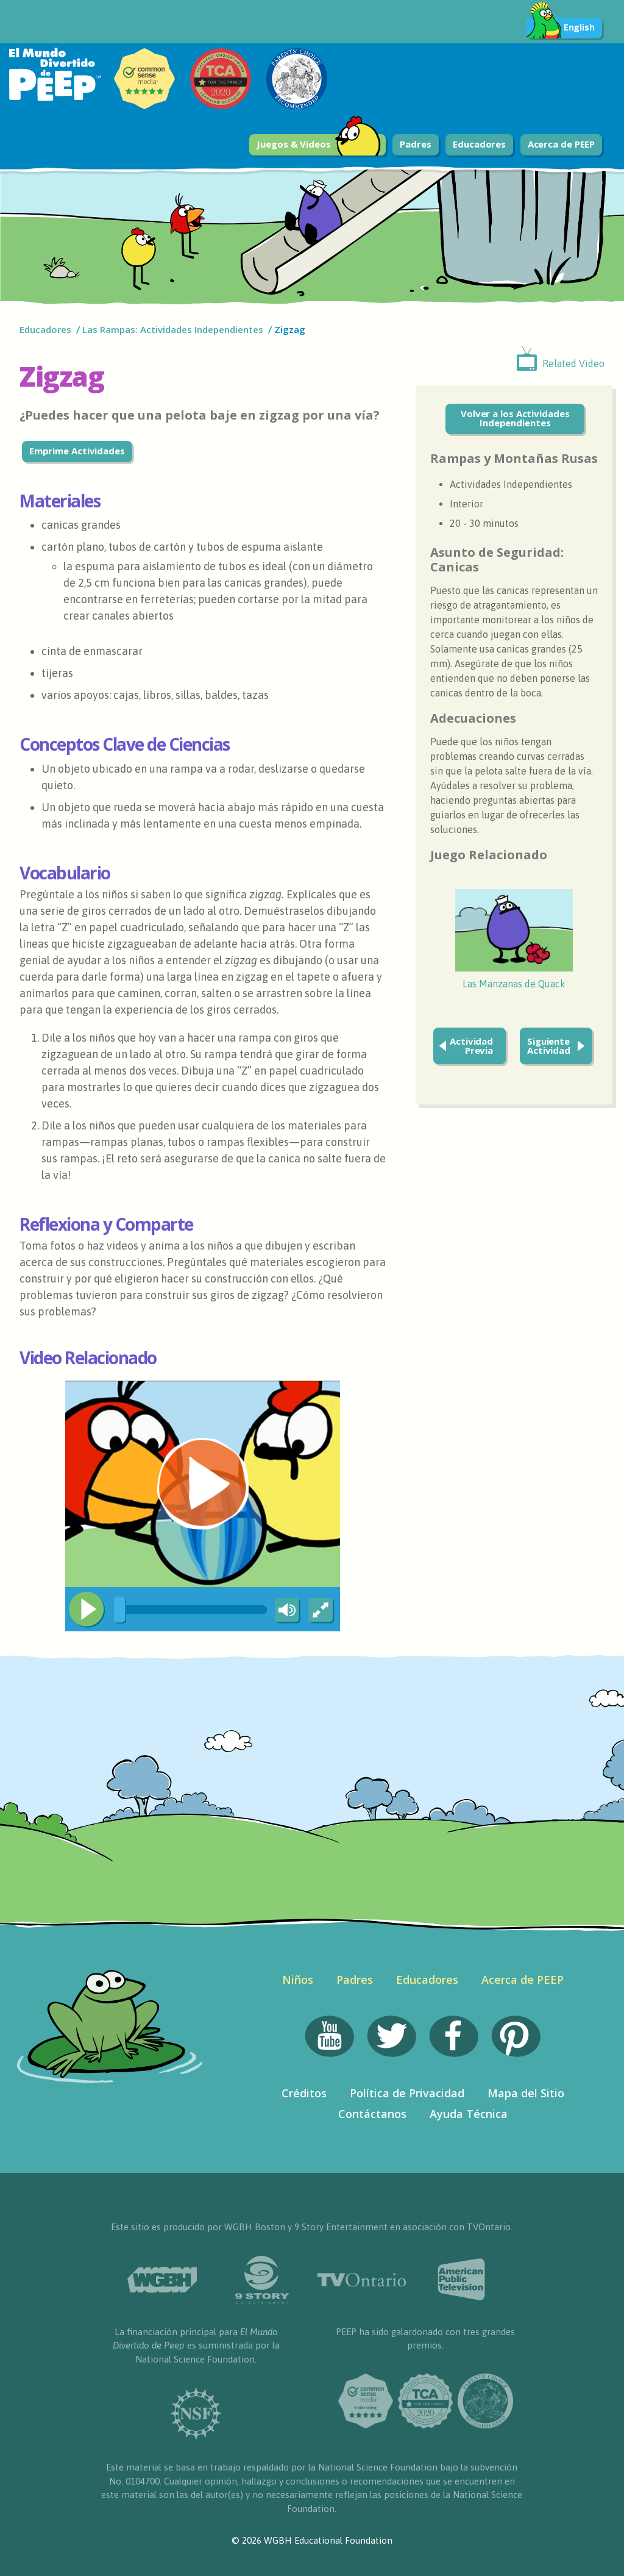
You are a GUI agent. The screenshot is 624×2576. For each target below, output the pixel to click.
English (560, 28)
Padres (415, 144)
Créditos (304, 2093)
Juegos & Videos (319, 145)
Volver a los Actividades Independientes (515, 418)
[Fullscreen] (322, 1610)
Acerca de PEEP (561, 144)
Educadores (479, 144)
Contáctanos (372, 2113)
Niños (297, 1979)
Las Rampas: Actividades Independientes (172, 329)
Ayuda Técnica (469, 2113)
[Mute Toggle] (285, 1610)
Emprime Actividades (77, 451)
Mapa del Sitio (526, 2093)
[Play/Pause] (86, 1609)
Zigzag (291, 329)
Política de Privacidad (407, 2093)
